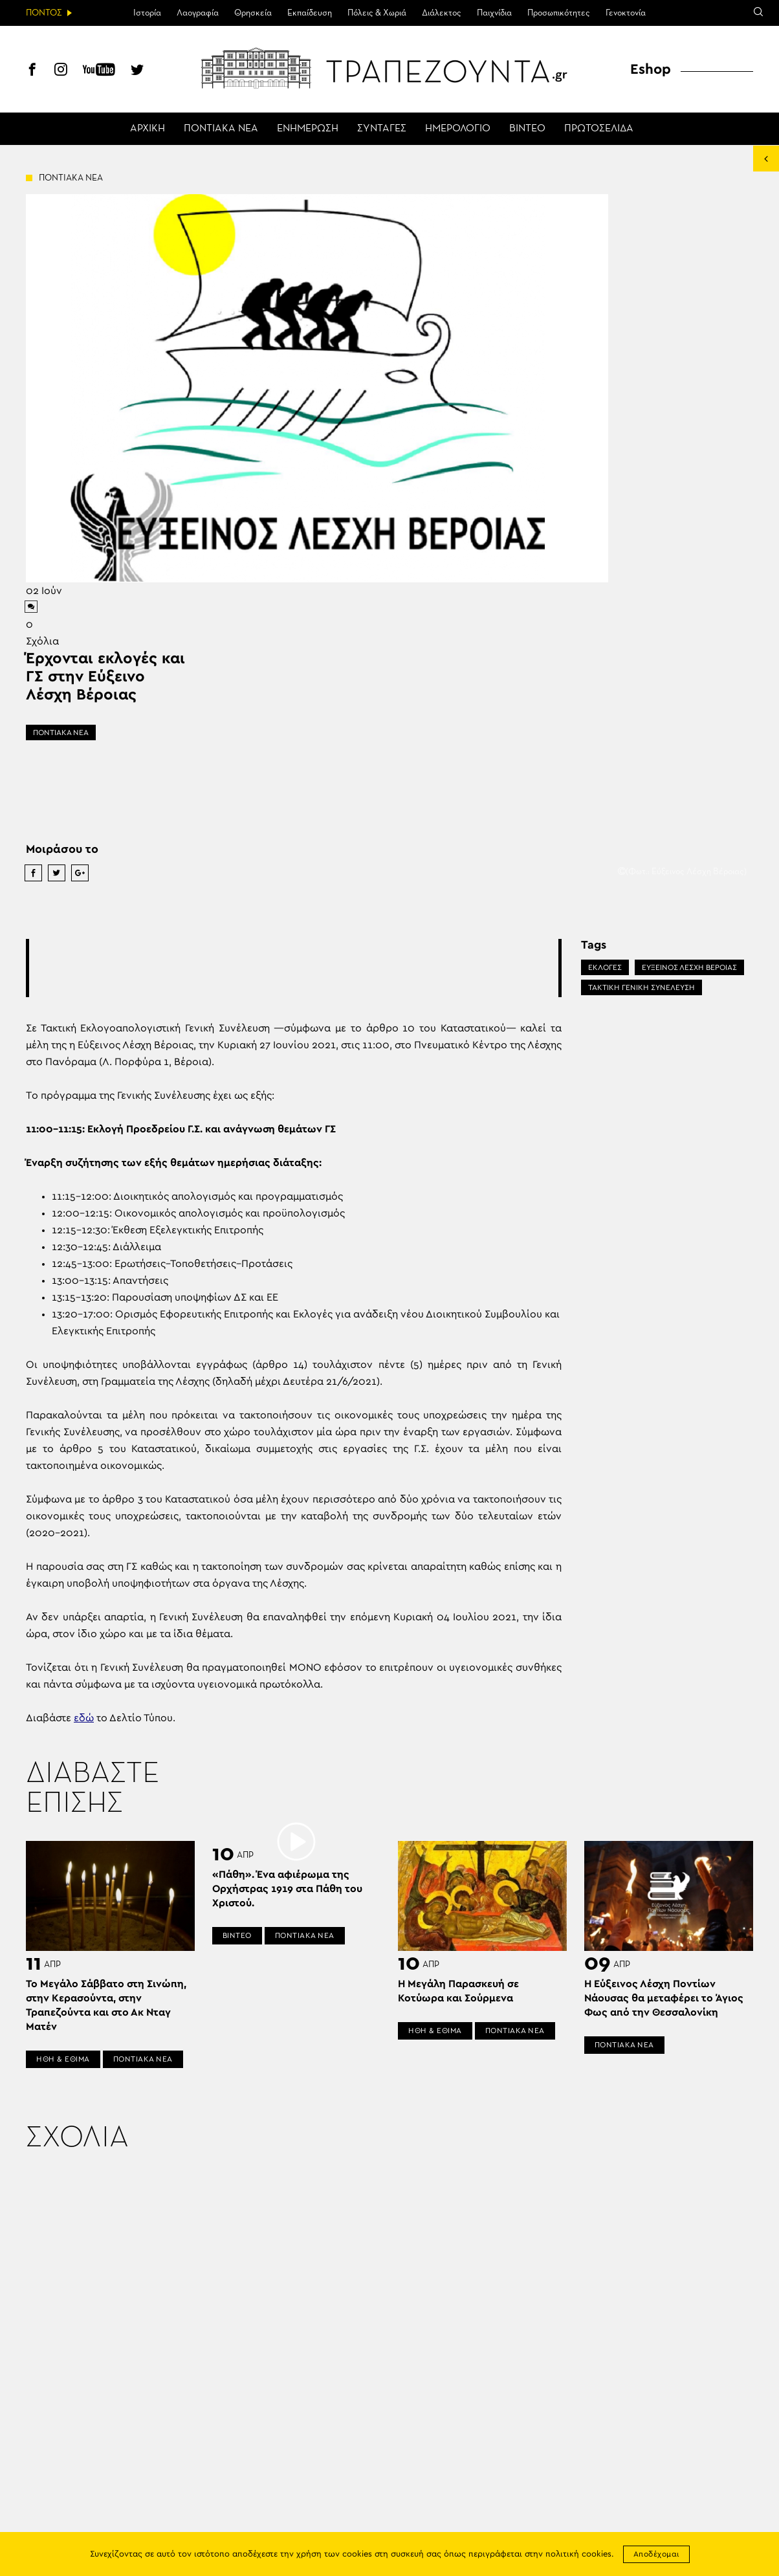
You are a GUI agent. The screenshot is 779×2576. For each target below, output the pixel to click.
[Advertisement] (293, 968)
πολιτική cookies (578, 2554)
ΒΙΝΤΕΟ (527, 129)
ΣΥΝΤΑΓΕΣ (381, 129)
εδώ (84, 1718)
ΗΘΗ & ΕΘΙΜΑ (63, 2059)
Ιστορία (147, 12)
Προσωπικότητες (558, 12)
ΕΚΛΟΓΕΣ (605, 967)
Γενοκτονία (626, 12)
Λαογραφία (198, 12)
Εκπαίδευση (309, 12)
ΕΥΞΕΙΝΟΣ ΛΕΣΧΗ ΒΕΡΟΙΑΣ (689, 967)
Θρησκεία (253, 12)
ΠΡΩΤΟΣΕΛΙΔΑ (598, 129)
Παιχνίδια (494, 12)
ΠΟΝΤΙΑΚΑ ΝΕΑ (221, 129)
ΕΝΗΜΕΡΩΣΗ (307, 129)
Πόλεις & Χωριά (376, 12)
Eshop (650, 69)
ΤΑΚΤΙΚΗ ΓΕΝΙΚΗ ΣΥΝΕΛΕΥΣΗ (641, 987)
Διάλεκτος (441, 12)
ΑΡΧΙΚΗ (147, 129)
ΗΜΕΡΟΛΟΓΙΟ (457, 129)
